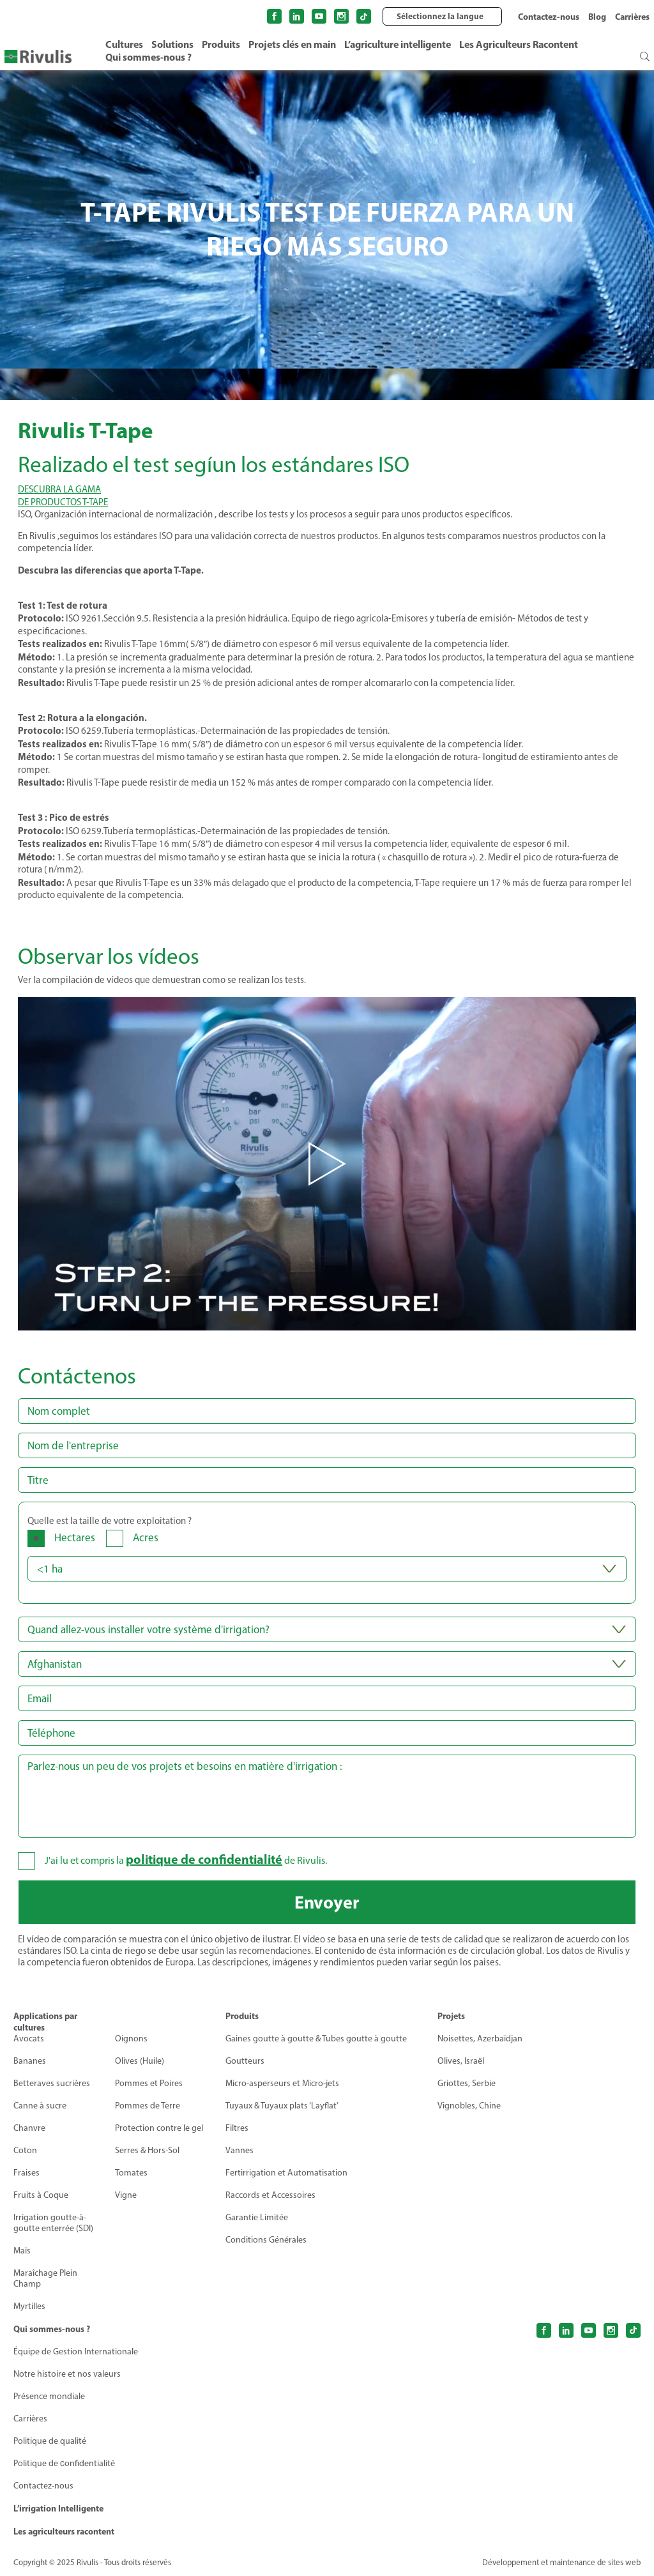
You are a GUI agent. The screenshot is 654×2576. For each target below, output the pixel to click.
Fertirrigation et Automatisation (286, 2172)
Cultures (124, 44)
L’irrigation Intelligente (58, 2508)
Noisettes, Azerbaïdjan (479, 2038)
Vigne (126, 2195)
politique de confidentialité (204, 1859)
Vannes (239, 2150)
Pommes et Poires (149, 2083)
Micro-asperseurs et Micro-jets (282, 2083)
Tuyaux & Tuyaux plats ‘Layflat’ (281, 2105)
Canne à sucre (39, 2105)
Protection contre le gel (159, 2128)
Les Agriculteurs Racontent (518, 44)
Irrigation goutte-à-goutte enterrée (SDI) (53, 2223)
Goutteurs (244, 2060)
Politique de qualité (49, 2440)
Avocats (28, 2038)
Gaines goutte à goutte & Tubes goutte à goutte (316, 2038)
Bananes (29, 2060)
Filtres (236, 2128)
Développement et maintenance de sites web (561, 2562)
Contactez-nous (548, 16)
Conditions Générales (266, 2239)
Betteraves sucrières (51, 2083)
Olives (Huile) (139, 2060)
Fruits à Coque (40, 2195)
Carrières (632, 16)
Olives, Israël (460, 2060)
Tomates (131, 2172)
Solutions (172, 44)
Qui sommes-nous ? (148, 56)
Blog (597, 16)
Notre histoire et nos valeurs (67, 2373)
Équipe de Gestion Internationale (75, 2351)
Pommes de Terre (147, 2105)
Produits (221, 44)
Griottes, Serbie (466, 2083)
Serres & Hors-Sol (147, 2150)
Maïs (22, 2250)
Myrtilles (29, 2306)
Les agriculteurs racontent (63, 2531)
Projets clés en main (292, 44)
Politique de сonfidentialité (64, 2463)
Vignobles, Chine (469, 2105)
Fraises (26, 2172)
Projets (451, 2016)
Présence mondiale (49, 2396)
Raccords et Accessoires (270, 2195)
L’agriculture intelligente (397, 44)
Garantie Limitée (256, 2217)
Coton (25, 2150)
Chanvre (29, 2128)
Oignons (131, 2038)
